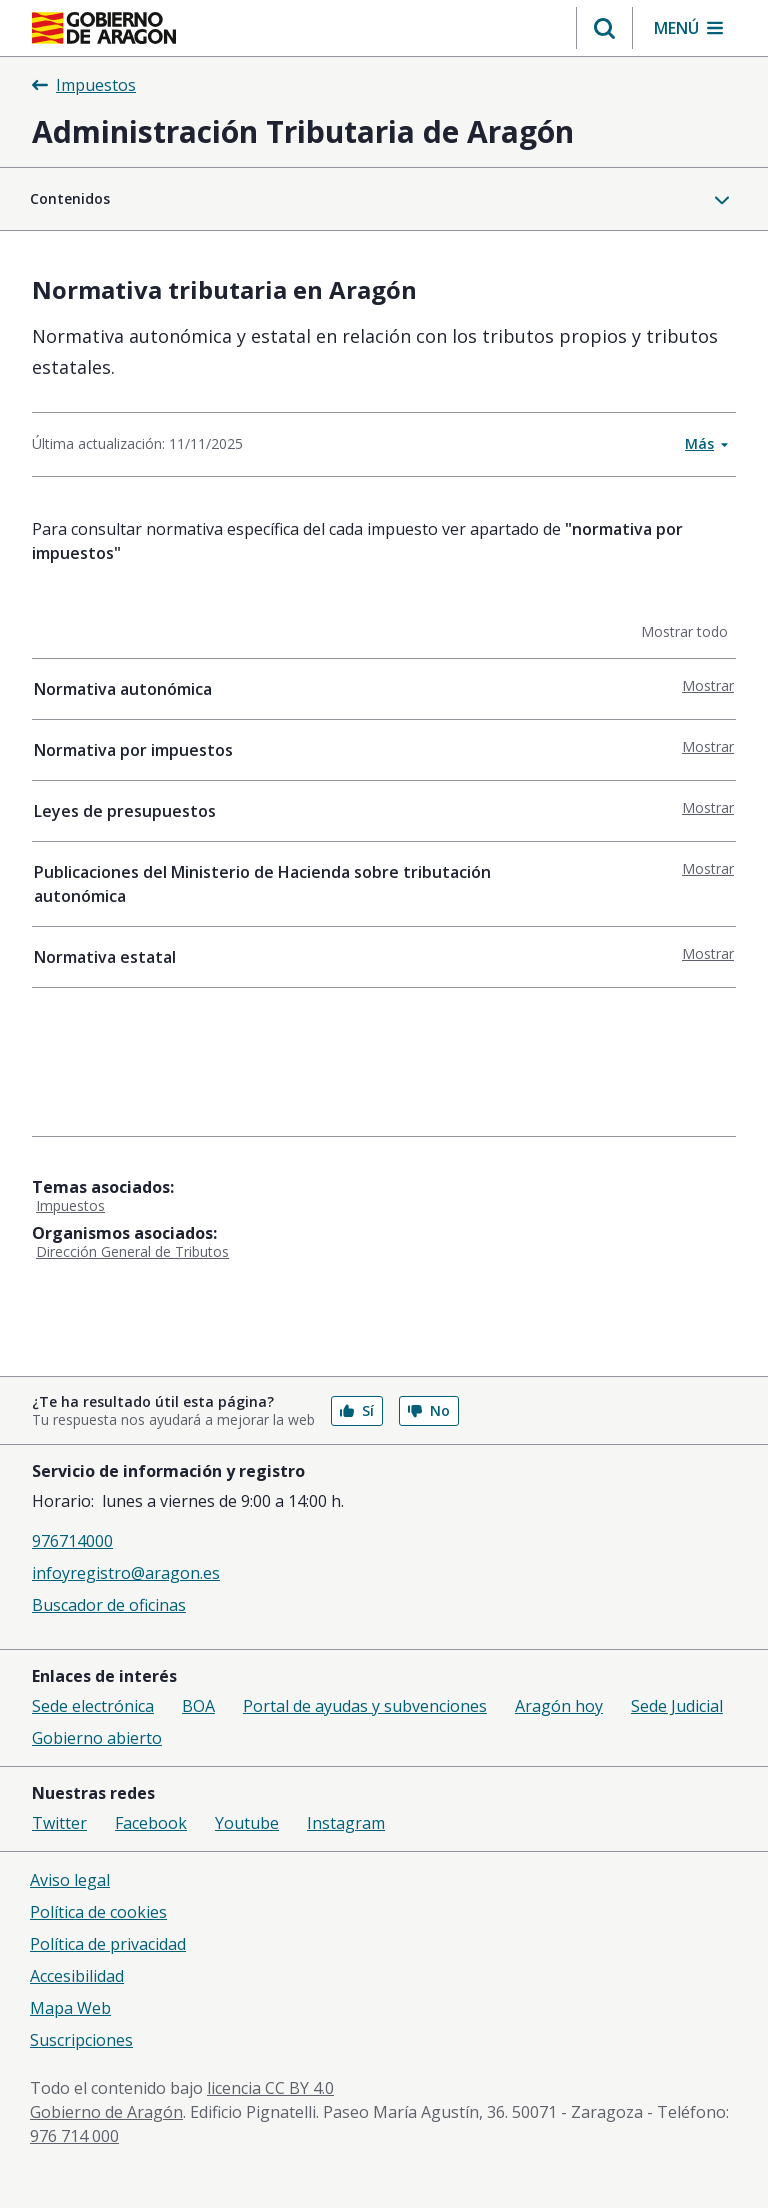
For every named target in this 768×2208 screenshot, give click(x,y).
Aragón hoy (559, 1706)
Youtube (247, 1823)
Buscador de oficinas (109, 1605)
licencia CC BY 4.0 (270, 2088)
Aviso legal (70, 1880)
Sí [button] (357, 1410)
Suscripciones (81, 2040)
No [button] (429, 1410)
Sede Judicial (677, 1706)
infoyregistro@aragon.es (126, 1573)
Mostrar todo (688, 631)
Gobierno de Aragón (106, 2112)
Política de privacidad (108, 1944)
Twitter (59, 1823)
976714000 (72, 1541)
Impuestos (70, 1205)
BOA (198, 1706)
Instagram (346, 1823)
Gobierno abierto (97, 1738)
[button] (604, 28)
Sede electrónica (93, 1706)
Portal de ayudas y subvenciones (365, 1706)
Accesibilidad (77, 1976)
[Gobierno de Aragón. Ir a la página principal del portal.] (104, 28)
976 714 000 (74, 2136)
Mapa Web (70, 2008)
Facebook (151, 1823)
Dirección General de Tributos (132, 1251)
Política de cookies (98, 1912)
